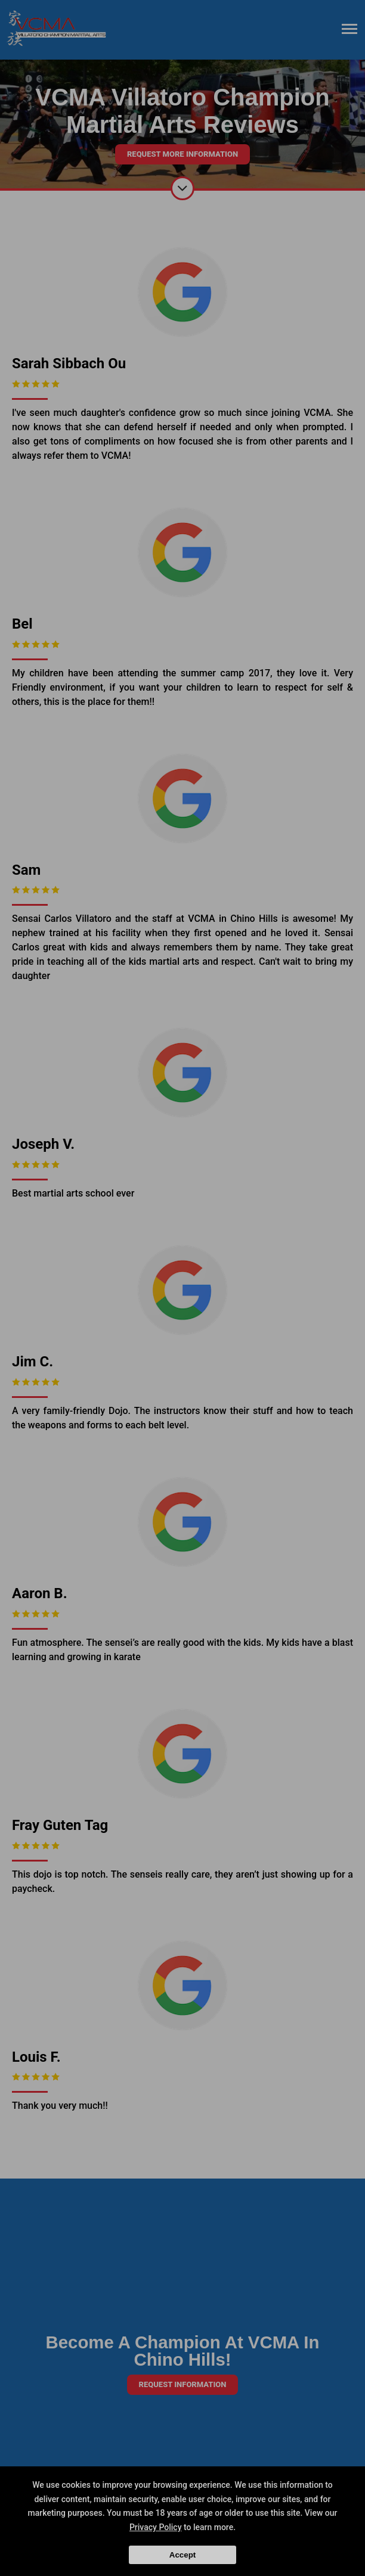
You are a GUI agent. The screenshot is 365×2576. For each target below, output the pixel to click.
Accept (182, 2554)
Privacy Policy (155, 2527)
